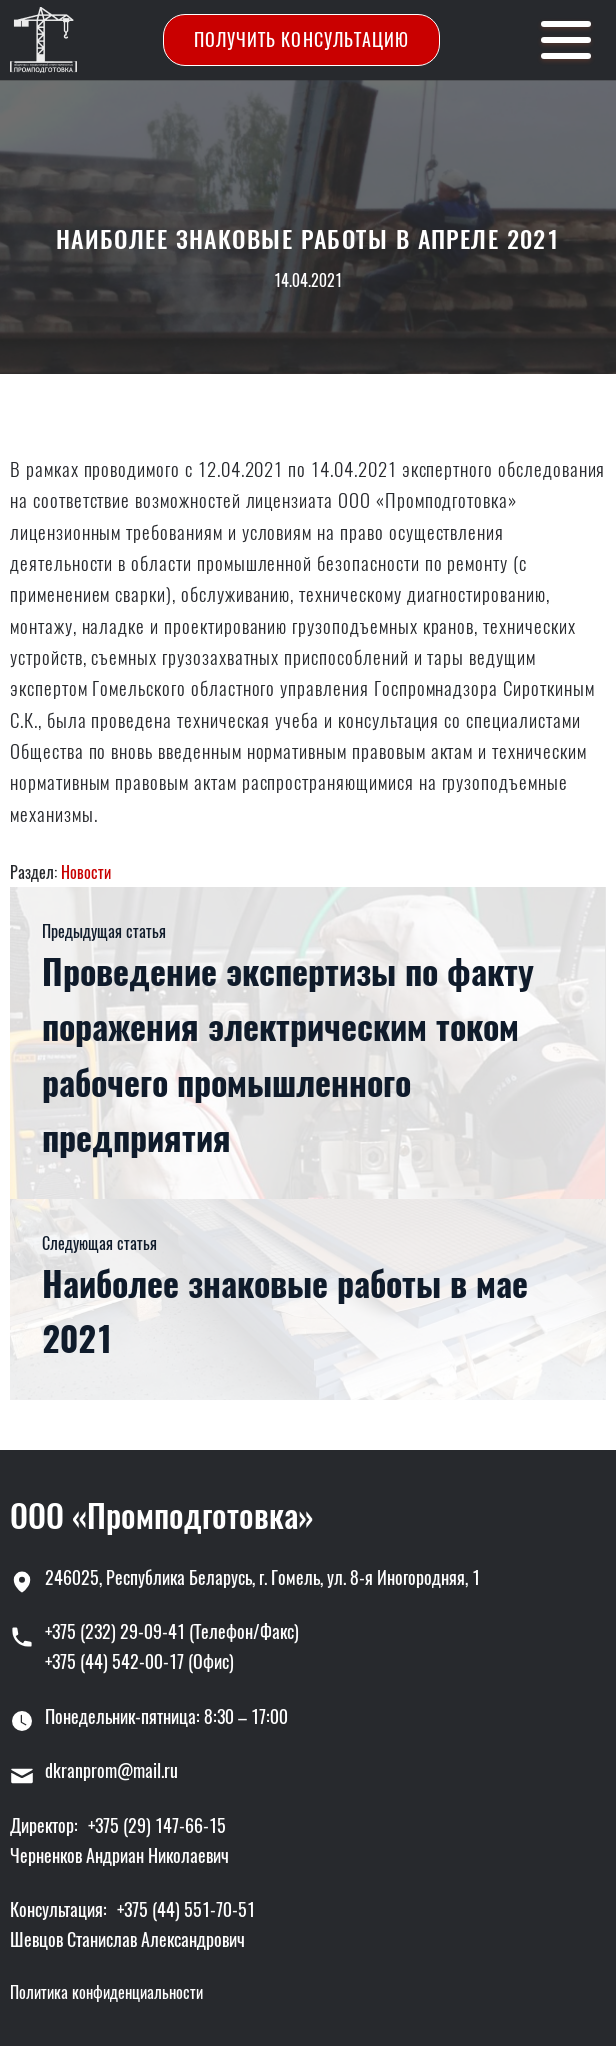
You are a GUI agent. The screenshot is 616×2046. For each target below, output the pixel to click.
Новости (86, 872)
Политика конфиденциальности (106, 1992)
